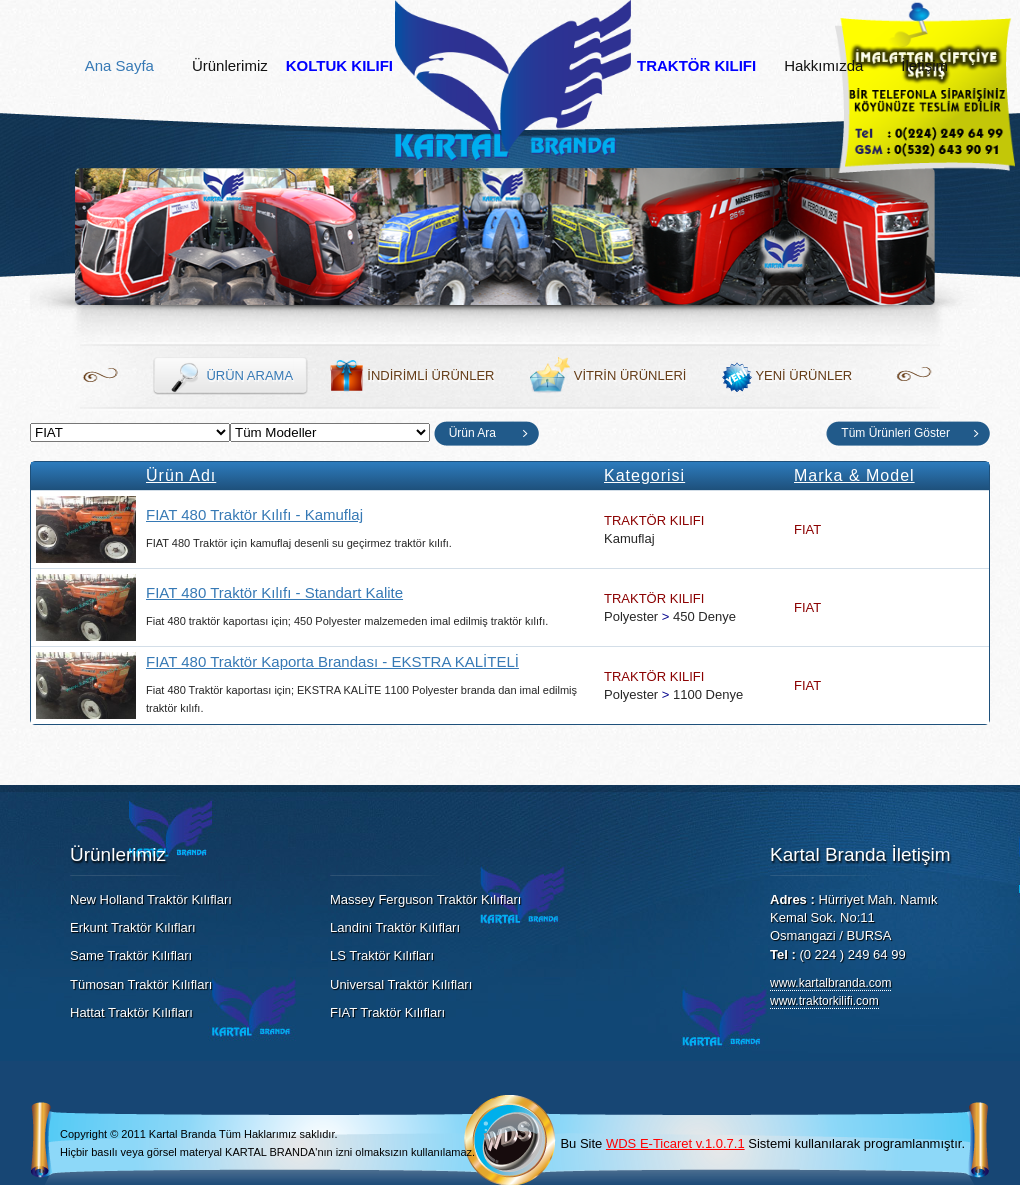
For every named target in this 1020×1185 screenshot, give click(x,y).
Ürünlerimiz (230, 66)
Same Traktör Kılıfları (131, 955)
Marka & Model (854, 475)
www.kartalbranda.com (830, 983)
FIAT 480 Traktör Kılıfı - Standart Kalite (274, 592)
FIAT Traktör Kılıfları (387, 1012)
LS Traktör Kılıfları (382, 955)
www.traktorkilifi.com (824, 1001)
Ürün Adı (181, 475)
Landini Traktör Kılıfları (395, 927)
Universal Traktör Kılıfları (401, 984)
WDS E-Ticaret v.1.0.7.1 (675, 1143)
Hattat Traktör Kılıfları (131, 1012)
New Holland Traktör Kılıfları (151, 899)
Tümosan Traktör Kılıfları (141, 984)
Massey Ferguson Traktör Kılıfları (425, 899)
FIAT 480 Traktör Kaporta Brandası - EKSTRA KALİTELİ (332, 661)
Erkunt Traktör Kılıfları (133, 927)
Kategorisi (644, 475)
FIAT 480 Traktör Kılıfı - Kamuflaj (254, 514)
